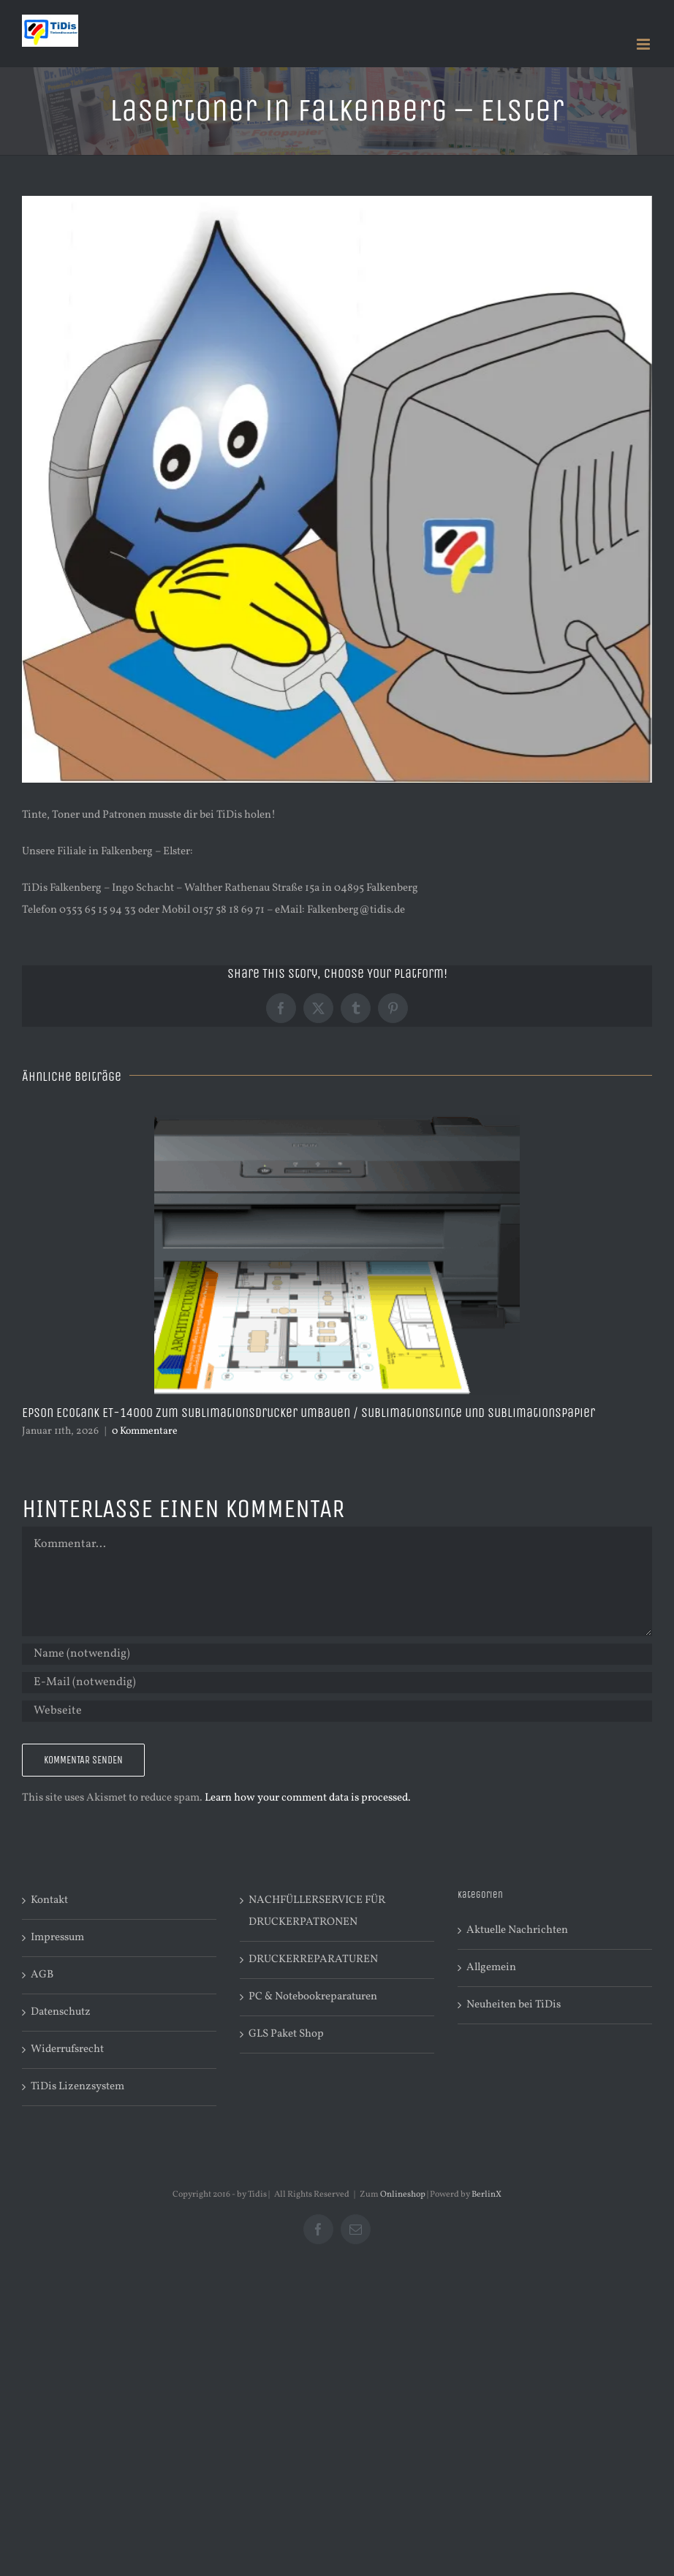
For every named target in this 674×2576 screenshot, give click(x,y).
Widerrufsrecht (67, 2049)
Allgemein (491, 1967)
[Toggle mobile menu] (644, 44)
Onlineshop (402, 2194)
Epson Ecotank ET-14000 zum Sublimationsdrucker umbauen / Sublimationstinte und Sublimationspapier (308, 1413)
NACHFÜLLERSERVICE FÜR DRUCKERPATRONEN (317, 1911)
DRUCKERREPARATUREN (313, 1959)
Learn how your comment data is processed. (308, 1798)
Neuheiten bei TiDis (513, 2005)
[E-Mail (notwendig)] (337, 1682)
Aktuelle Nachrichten (517, 1930)
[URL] (337, 1711)
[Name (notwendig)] (337, 1654)
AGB (42, 1975)
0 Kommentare (145, 1431)
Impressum (57, 1937)
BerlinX (486, 2194)
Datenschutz (61, 2012)
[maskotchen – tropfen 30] (337, 489)
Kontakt (49, 1900)
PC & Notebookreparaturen (313, 1997)
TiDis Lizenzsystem (77, 2086)
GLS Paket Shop (286, 2034)
